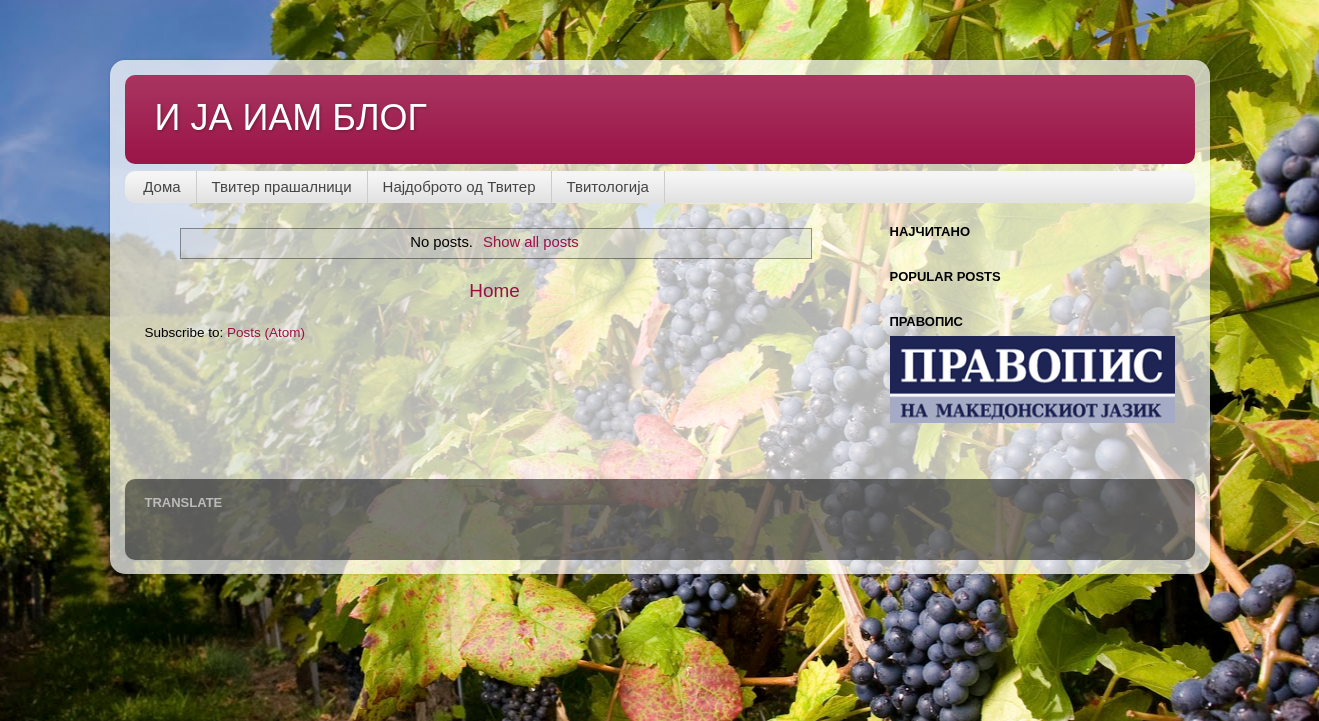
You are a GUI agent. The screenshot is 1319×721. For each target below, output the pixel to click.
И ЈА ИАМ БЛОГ (291, 117)
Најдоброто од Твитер (459, 186)
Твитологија (608, 186)
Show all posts (531, 242)
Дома (161, 186)
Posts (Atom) (266, 332)
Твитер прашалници (282, 186)
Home (494, 290)
